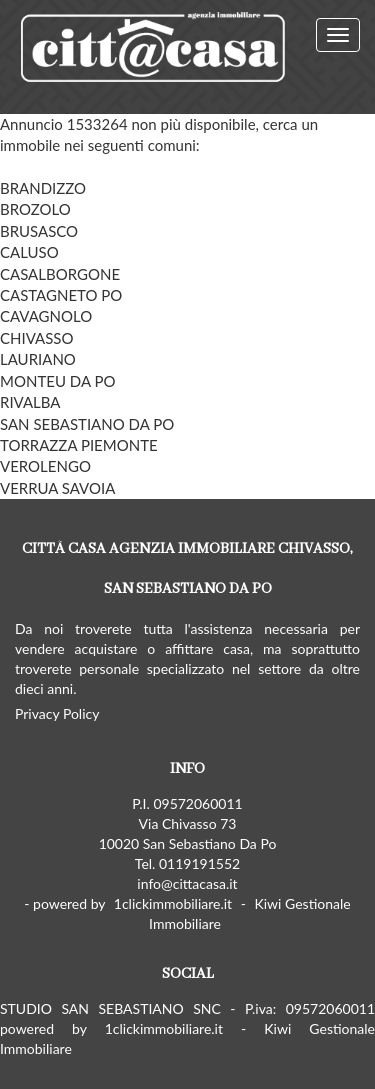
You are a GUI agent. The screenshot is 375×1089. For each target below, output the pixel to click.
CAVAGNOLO (46, 316)
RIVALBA (30, 402)
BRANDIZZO (43, 188)
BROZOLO (35, 209)
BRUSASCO (39, 231)
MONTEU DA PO (57, 381)
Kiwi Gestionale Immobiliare (250, 913)
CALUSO (29, 252)
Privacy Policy (57, 713)
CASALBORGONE (60, 274)
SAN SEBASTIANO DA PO (87, 424)
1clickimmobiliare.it (173, 903)
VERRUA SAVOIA (57, 488)
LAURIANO (38, 359)
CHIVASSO (36, 338)
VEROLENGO (45, 466)
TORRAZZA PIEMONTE (79, 445)
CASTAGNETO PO (61, 295)
